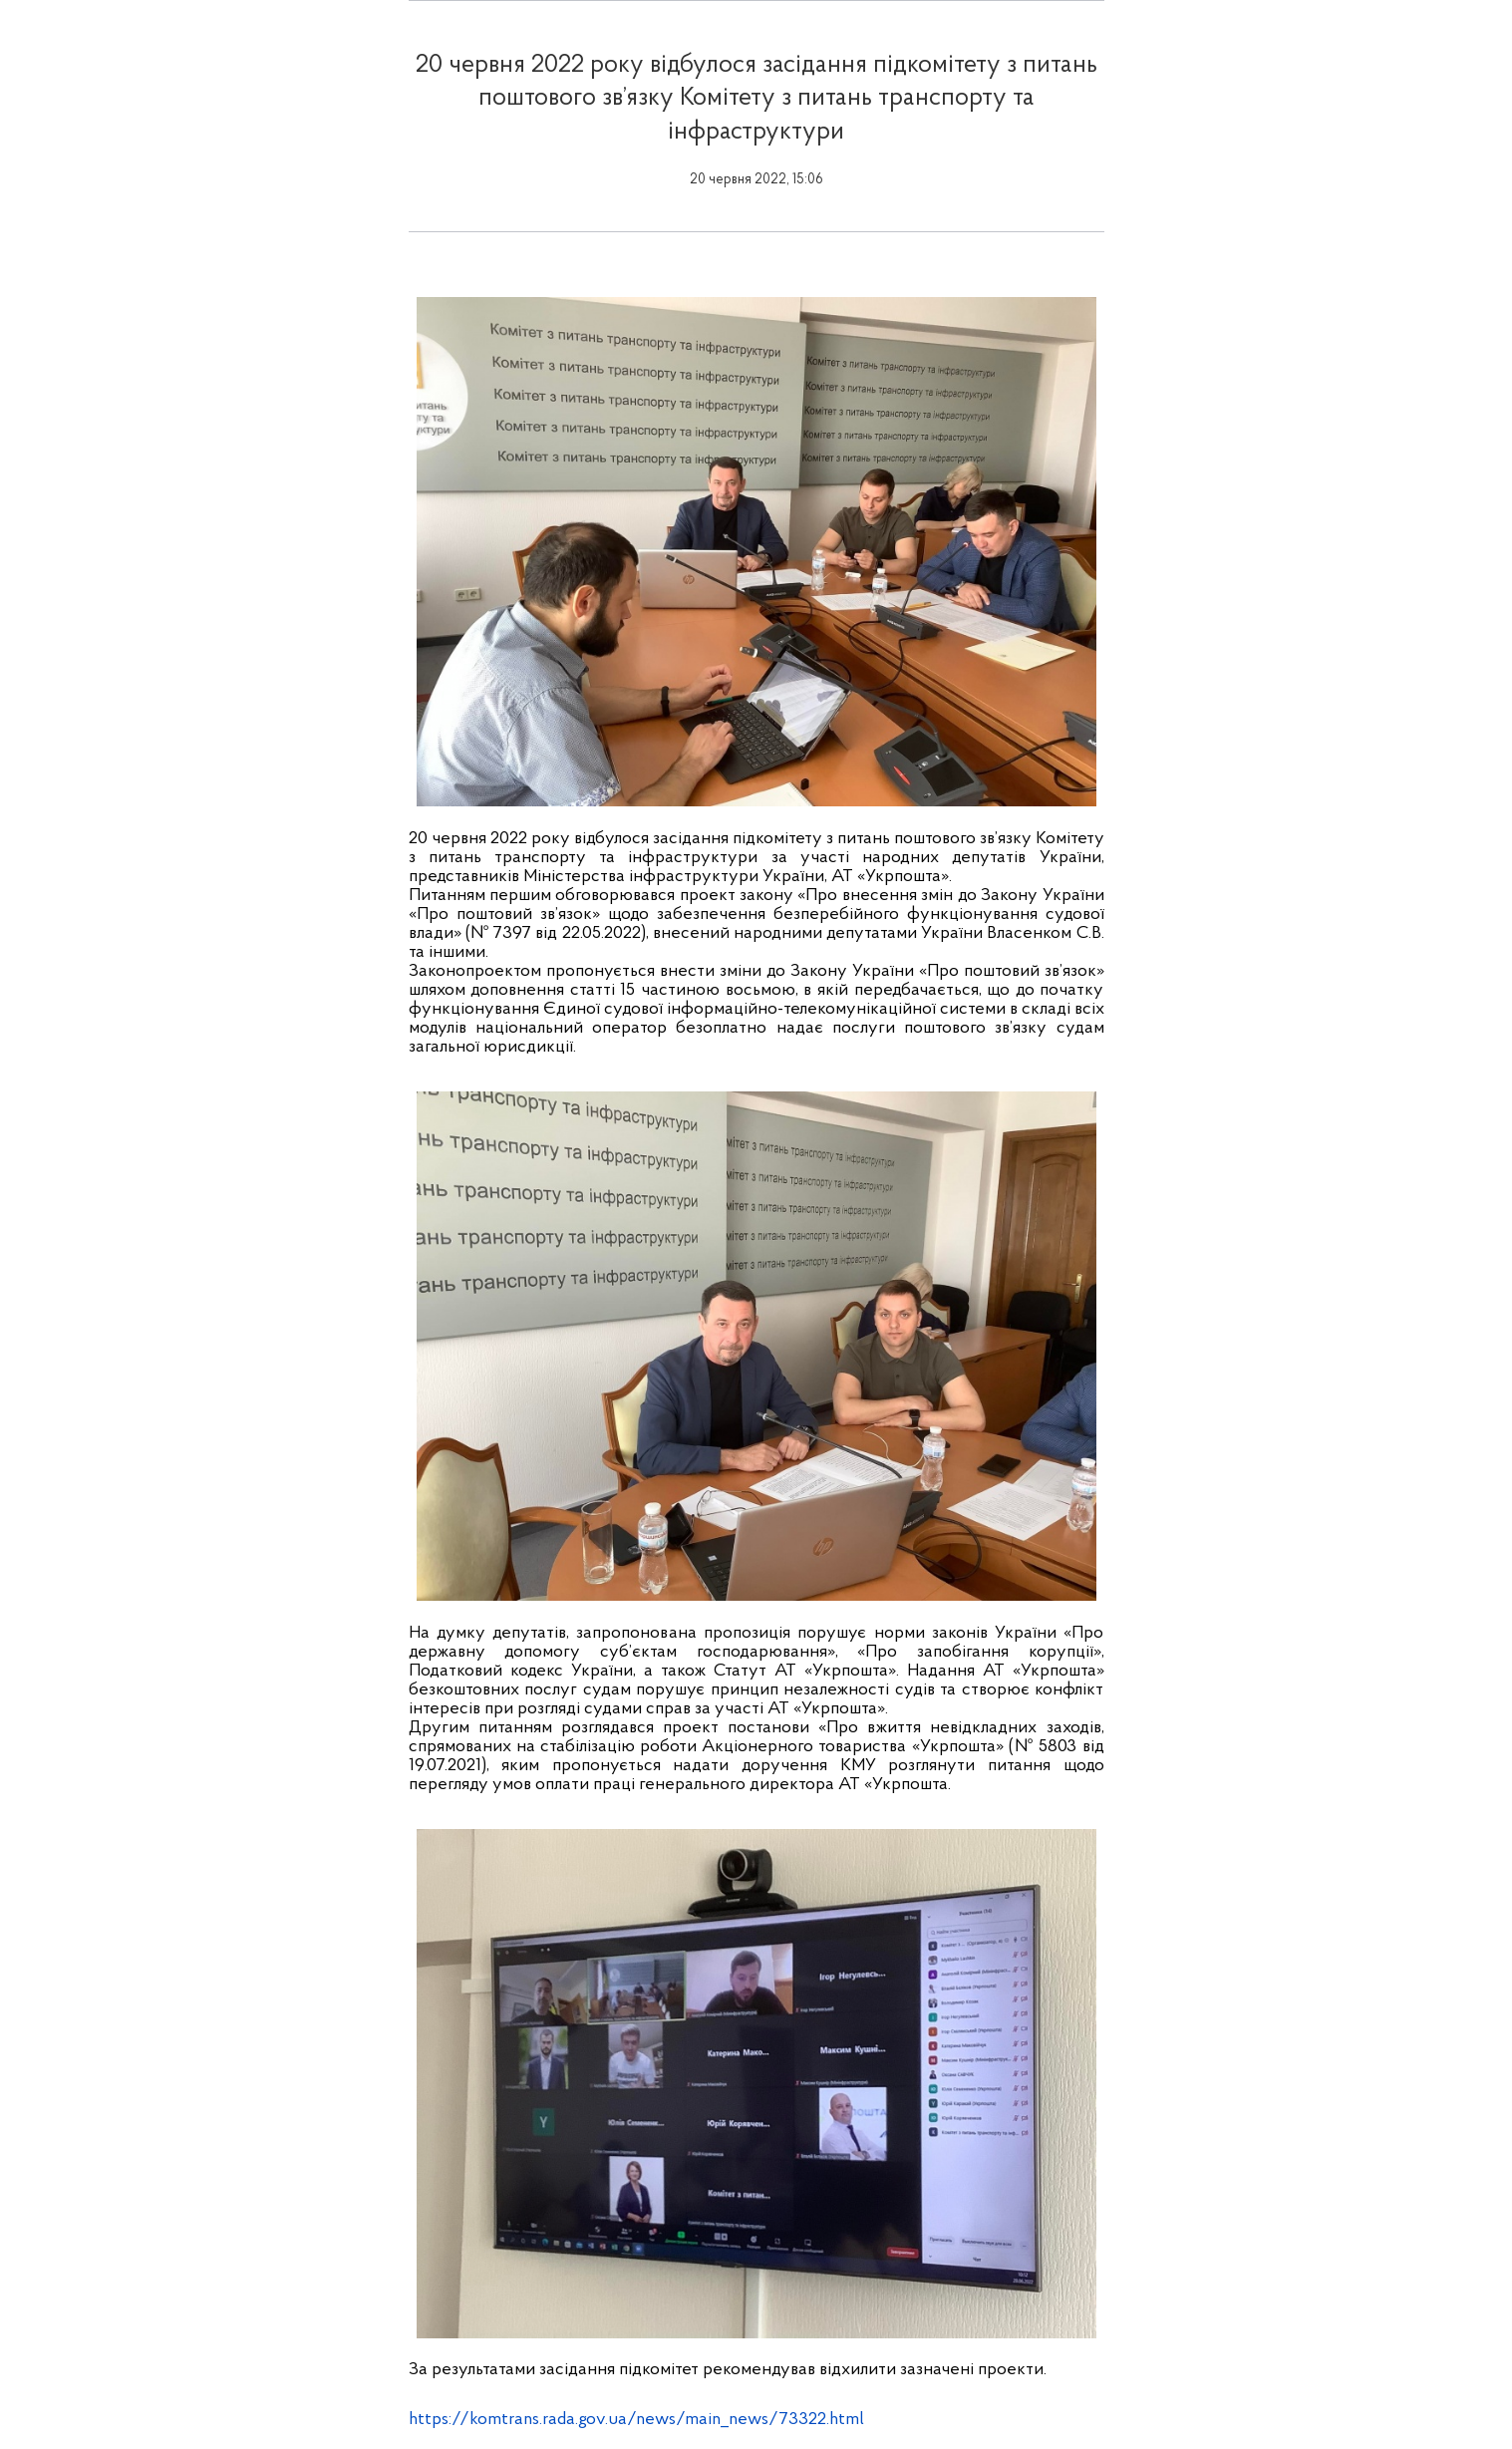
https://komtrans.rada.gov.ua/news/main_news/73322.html (636, 2419)
